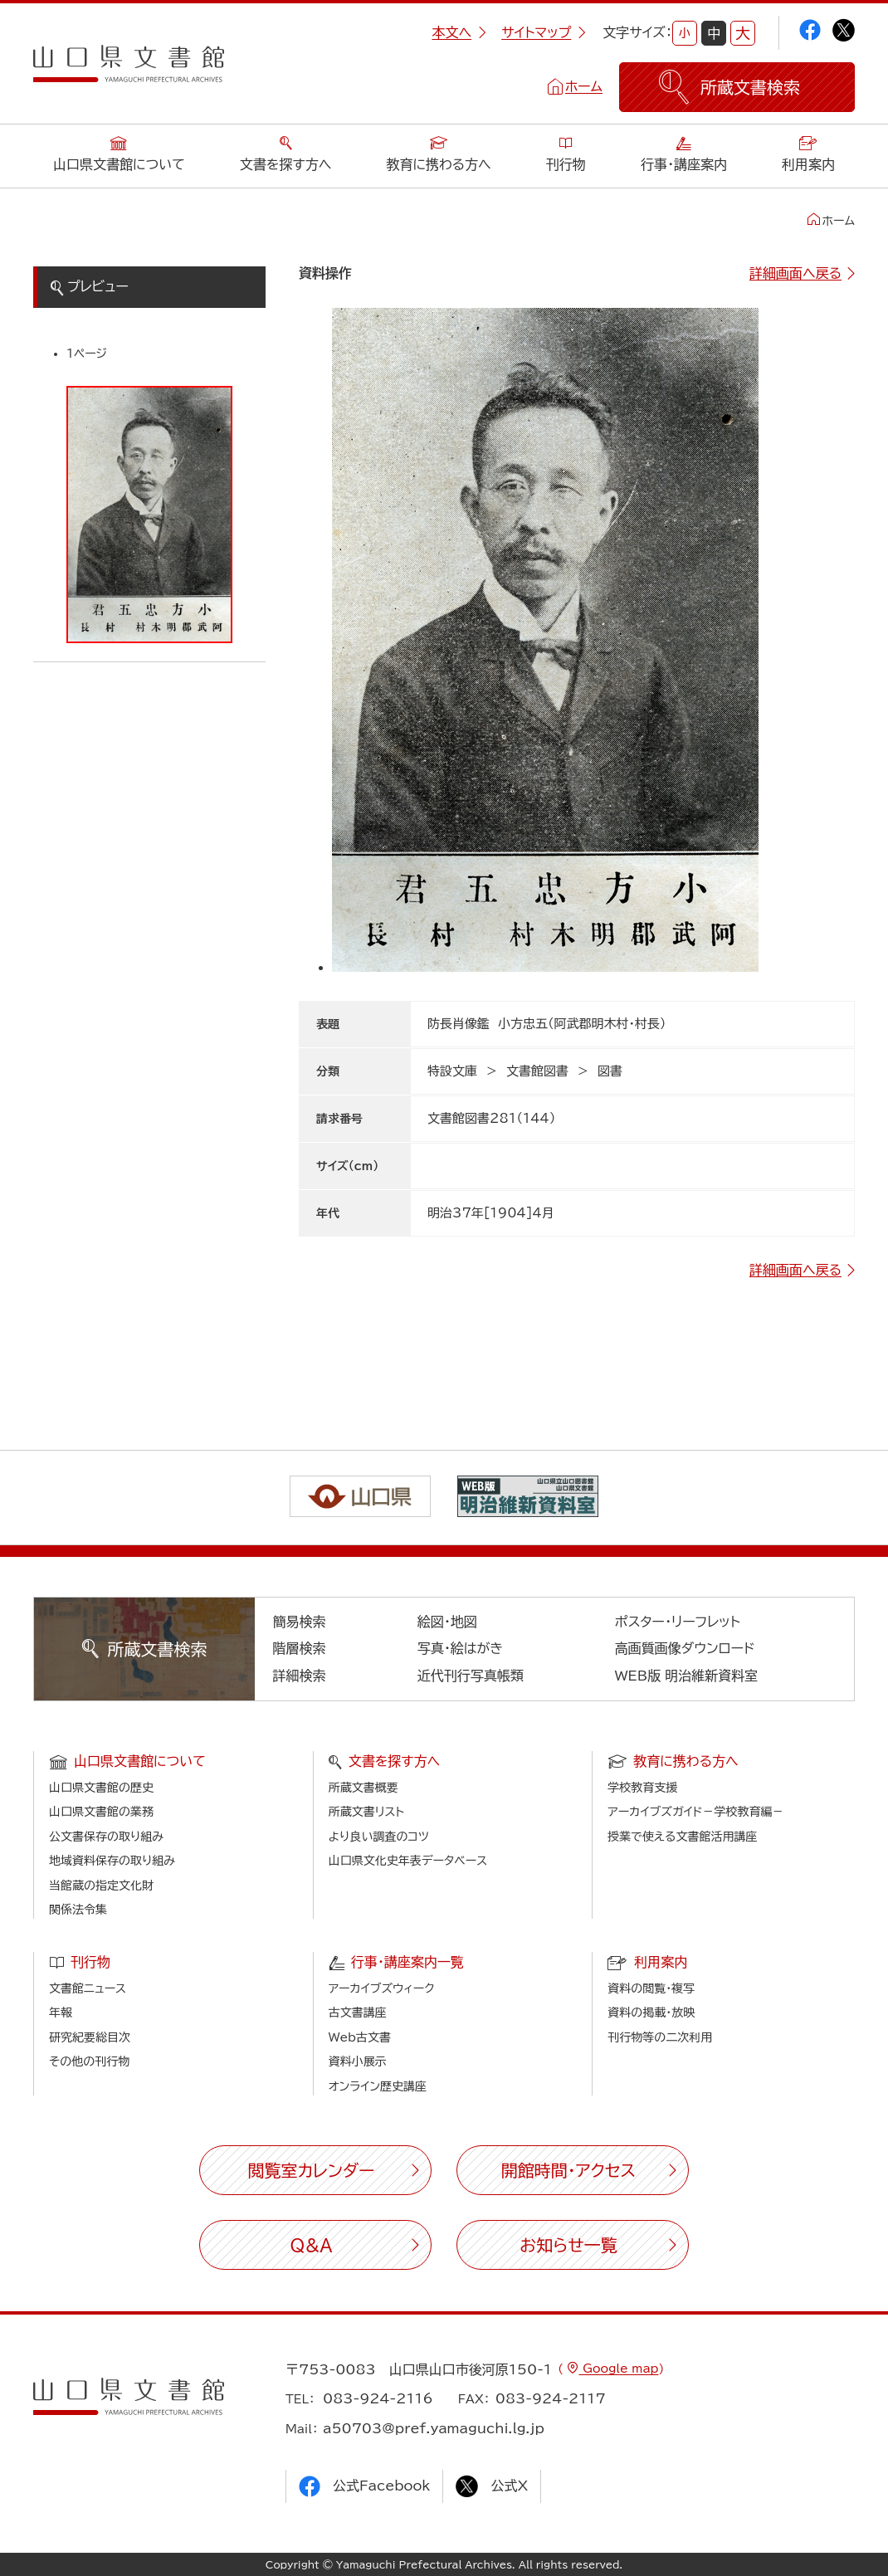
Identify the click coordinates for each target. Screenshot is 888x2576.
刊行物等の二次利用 (659, 2037)
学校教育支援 (642, 1787)
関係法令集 (78, 1909)
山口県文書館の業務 (101, 1811)
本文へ (459, 32)
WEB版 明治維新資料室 (687, 1675)
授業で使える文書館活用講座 (682, 1836)
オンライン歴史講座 (378, 2086)
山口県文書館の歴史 (101, 1787)
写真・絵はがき (460, 1648)
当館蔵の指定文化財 (101, 1885)
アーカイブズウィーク (382, 1988)
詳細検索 (298, 1675)
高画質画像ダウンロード (685, 1648)
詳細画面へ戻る (795, 273)
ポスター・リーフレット (677, 1621)
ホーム (584, 86)
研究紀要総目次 (89, 2037)
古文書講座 (358, 2012)
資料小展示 (358, 2061)
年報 (60, 2012)
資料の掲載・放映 (651, 2012)
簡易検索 (298, 1621)
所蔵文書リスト (366, 1811)
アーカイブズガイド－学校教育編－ (695, 1811)
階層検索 (298, 1648)
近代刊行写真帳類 (470, 1675)
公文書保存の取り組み (106, 1836)
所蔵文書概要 (363, 1787)
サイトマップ (543, 32)
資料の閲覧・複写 (651, 1988)
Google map (618, 2368)
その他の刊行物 (89, 2061)
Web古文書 (360, 2037)
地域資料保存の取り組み (112, 1860)
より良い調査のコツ (379, 1836)
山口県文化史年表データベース (408, 1860)
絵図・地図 (447, 1621)
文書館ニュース (87, 1988)
